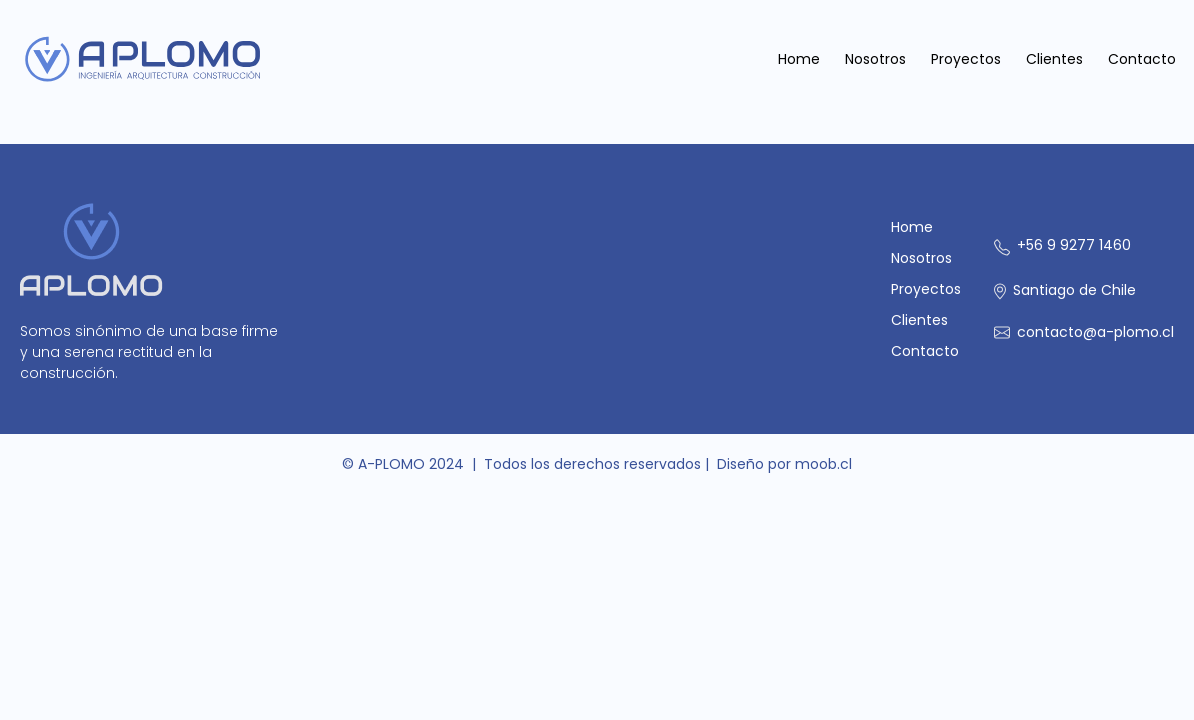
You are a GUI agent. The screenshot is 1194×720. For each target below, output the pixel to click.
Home (799, 59)
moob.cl (823, 464)
